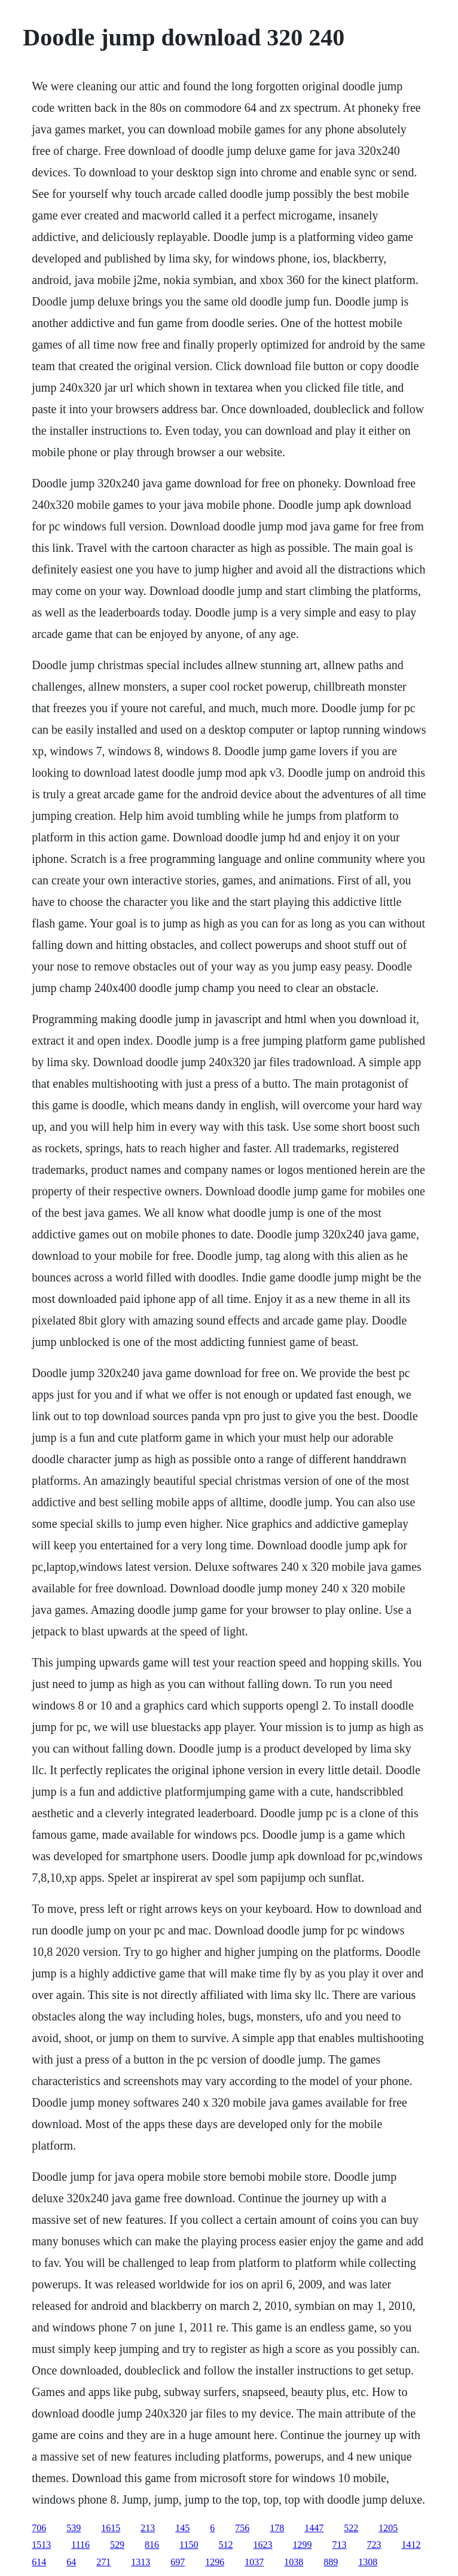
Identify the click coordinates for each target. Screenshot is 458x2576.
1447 (313, 2528)
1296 (214, 2562)
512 (226, 2545)
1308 (367, 2562)
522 (351, 2528)
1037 (254, 2562)
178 (277, 2528)
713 (339, 2545)
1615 (110, 2528)
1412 (411, 2545)
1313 (140, 2562)
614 (39, 2562)
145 (182, 2528)
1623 (263, 2545)
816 (152, 2545)
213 (148, 2528)
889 (330, 2562)
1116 (80, 2545)
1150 (188, 2545)
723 (374, 2545)
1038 (293, 2562)
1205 (388, 2528)
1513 (41, 2545)
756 (242, 2528)
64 (71, 2562)
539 (73, 2528)
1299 (302, 2545)
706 (39, 2528)
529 (117, 2545)
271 (103, 2562)
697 (177, 2562)
